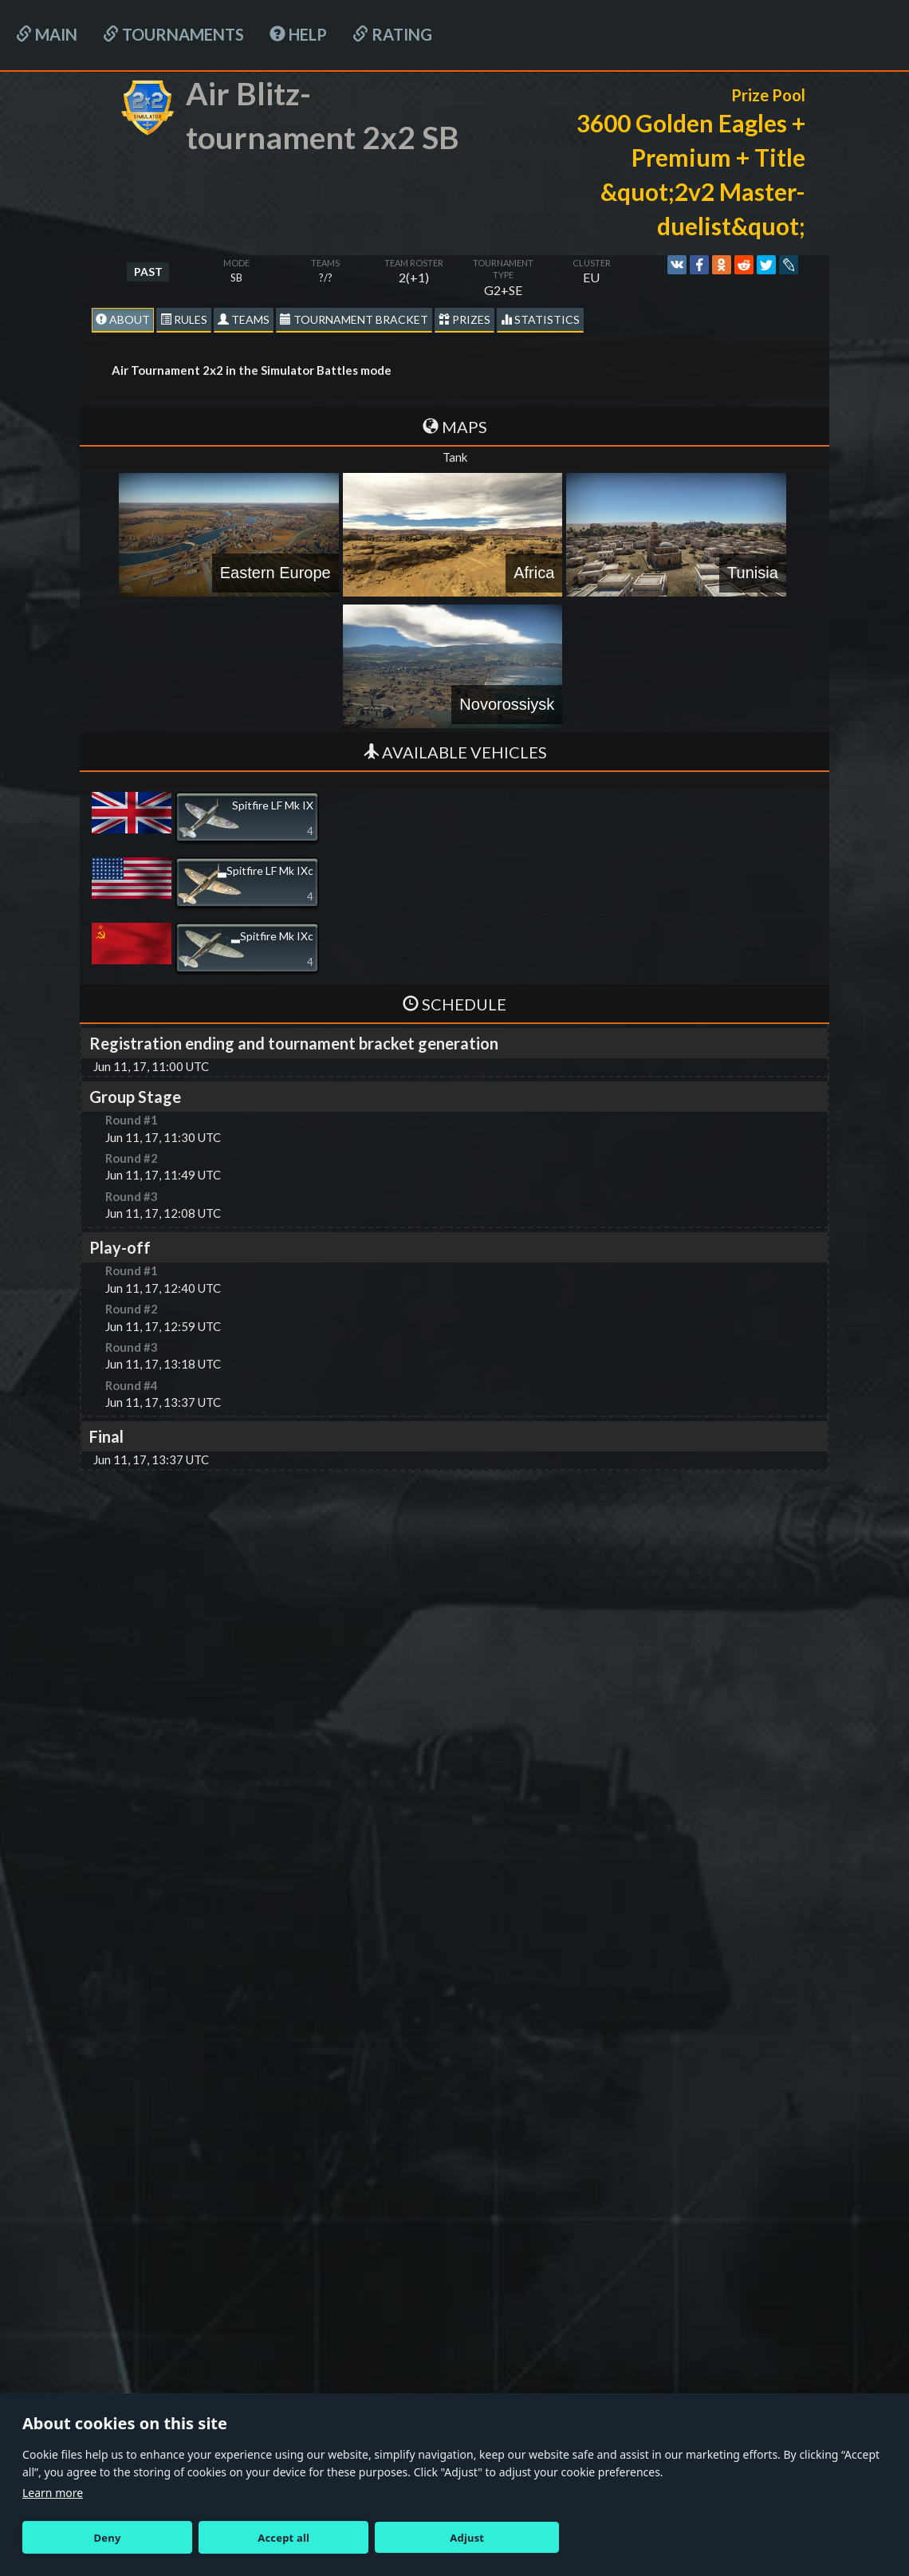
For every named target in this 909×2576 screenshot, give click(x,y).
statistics (540, 319)
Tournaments (173, 34)
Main (46, 34)
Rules (183, 319)
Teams (244, 319)
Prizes (464, 319)
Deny (107, 2538)
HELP (298, 34)
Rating (392, 34)
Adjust (467, 2538)
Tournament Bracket (354, 319)
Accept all (283, 2538)
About (123, 319)
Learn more (52, 2492)
